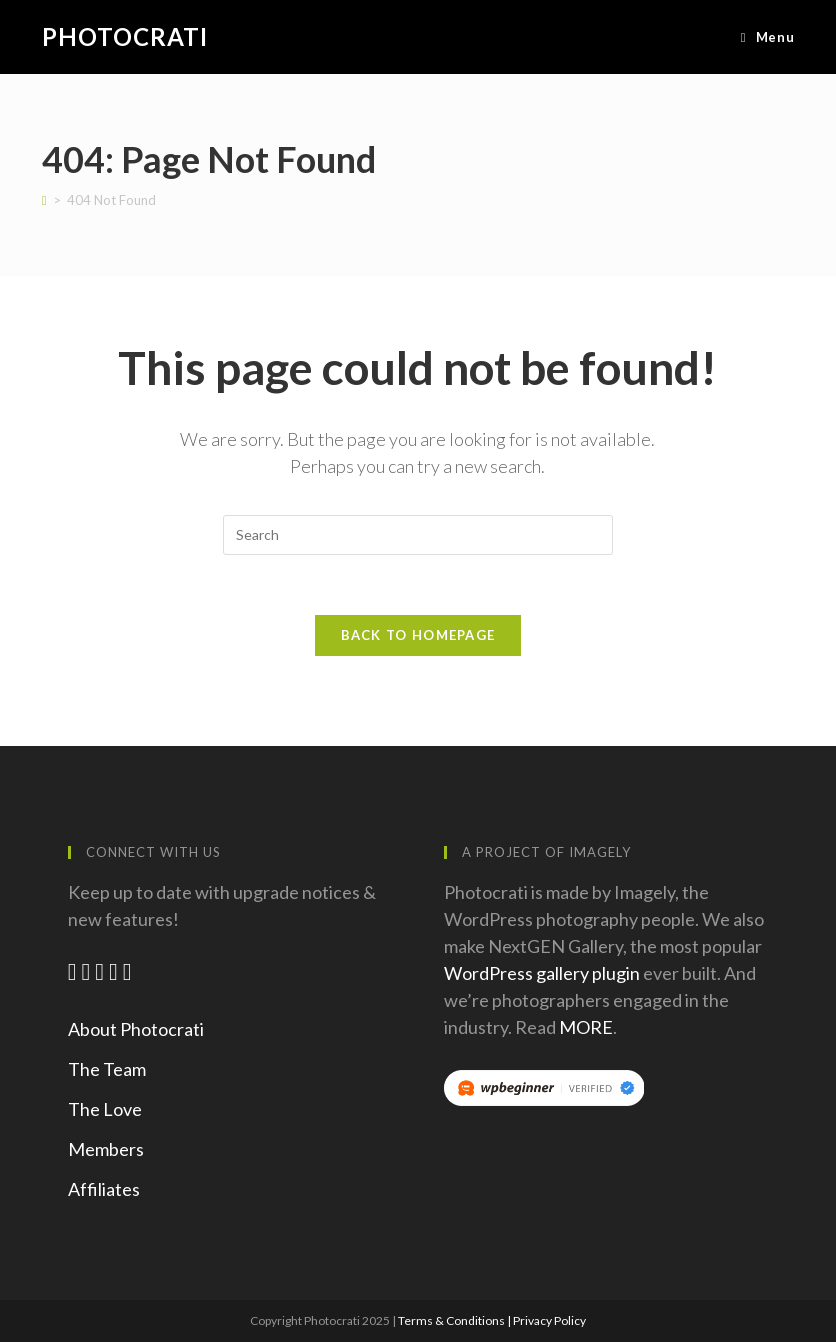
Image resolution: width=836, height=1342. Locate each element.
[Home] (44, 200)
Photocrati (125, 36)
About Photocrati (136, 1029)
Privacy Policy (549, 1320)
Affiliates (104, 1189)
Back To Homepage (418, 635)
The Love (105, 1109)
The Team (107, 1069)
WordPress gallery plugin (542, 973)
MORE (586, 1027)
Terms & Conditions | (455, 1320)
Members (106, 1149)
